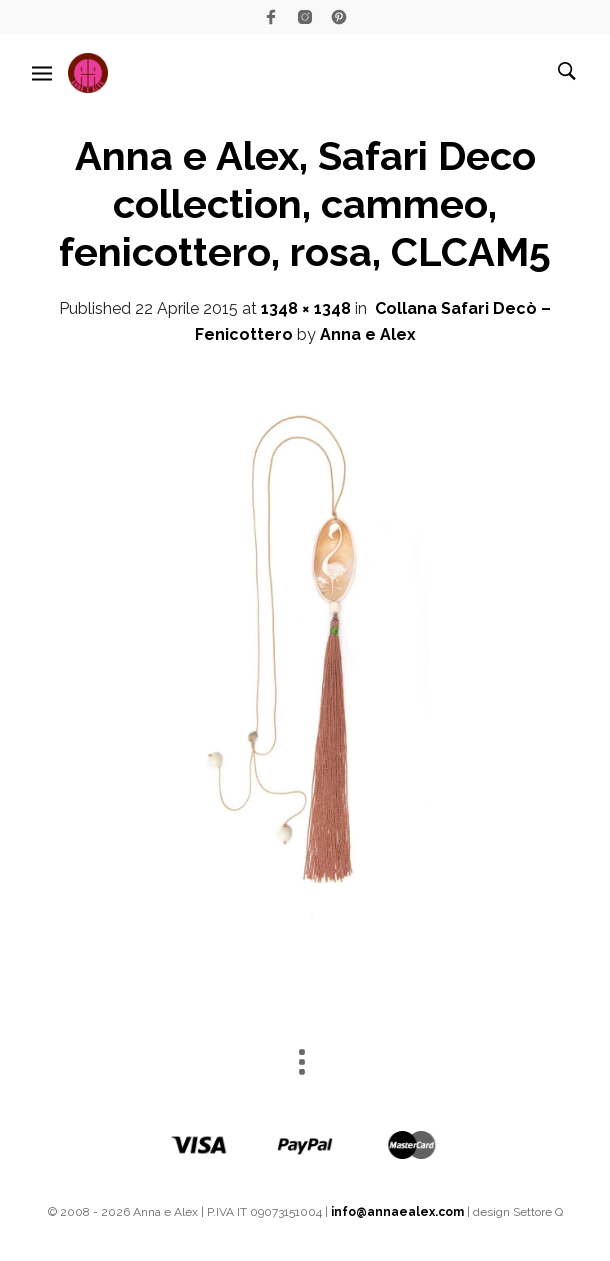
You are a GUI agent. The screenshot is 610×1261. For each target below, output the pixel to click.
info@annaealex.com (397, 1212)
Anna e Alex (368, 334)
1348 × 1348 (306, 308)
